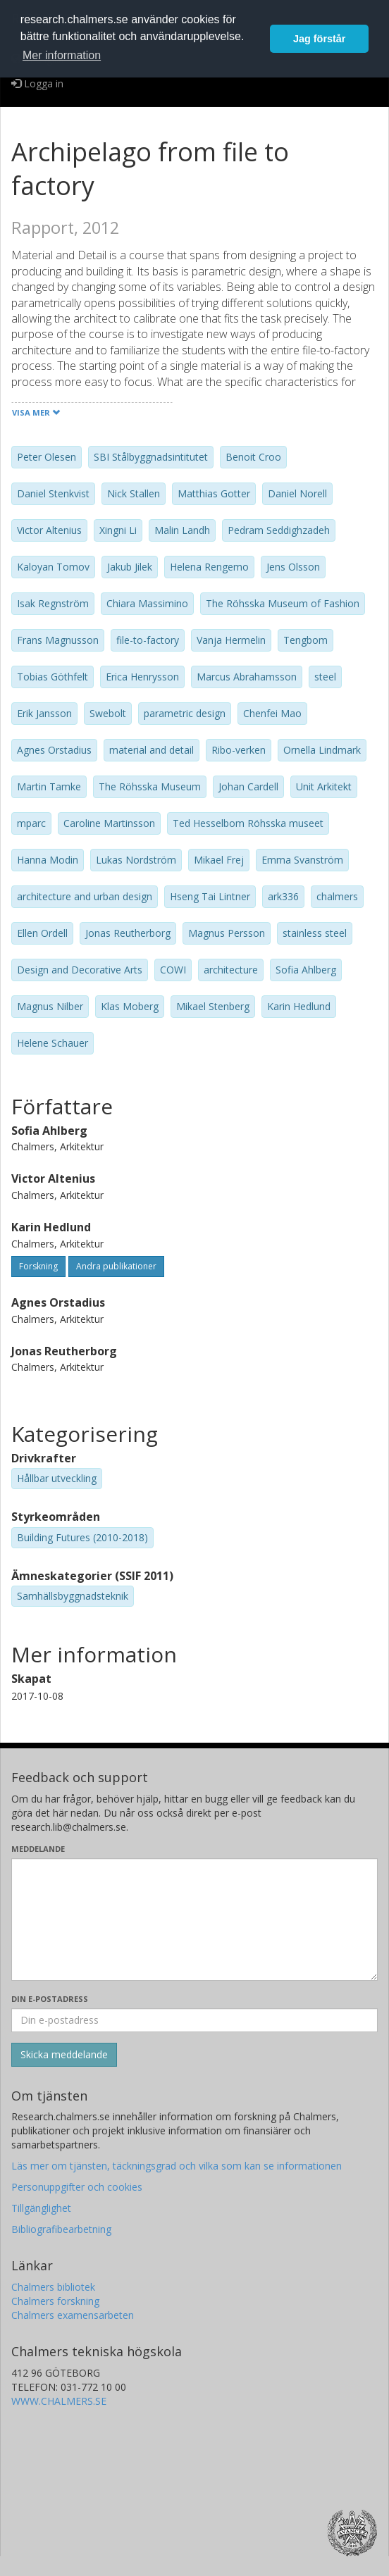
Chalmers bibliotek (53, 2287)
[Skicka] (64, 2055)
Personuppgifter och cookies (76, 2187)
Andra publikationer (116, 1266)
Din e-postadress (49, 1998)
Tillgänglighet (41, 2208)
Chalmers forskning (55, 2301)
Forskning (38, 1266)
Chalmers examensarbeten (72, 2315)
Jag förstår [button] (319, 38)
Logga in (37, 83)
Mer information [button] (62, 55)
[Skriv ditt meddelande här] (194, 1919)
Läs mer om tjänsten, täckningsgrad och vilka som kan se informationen (176, 2165)
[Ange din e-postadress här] (194, 2020)
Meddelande (38, 1848)
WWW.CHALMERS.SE (58, 2401)
